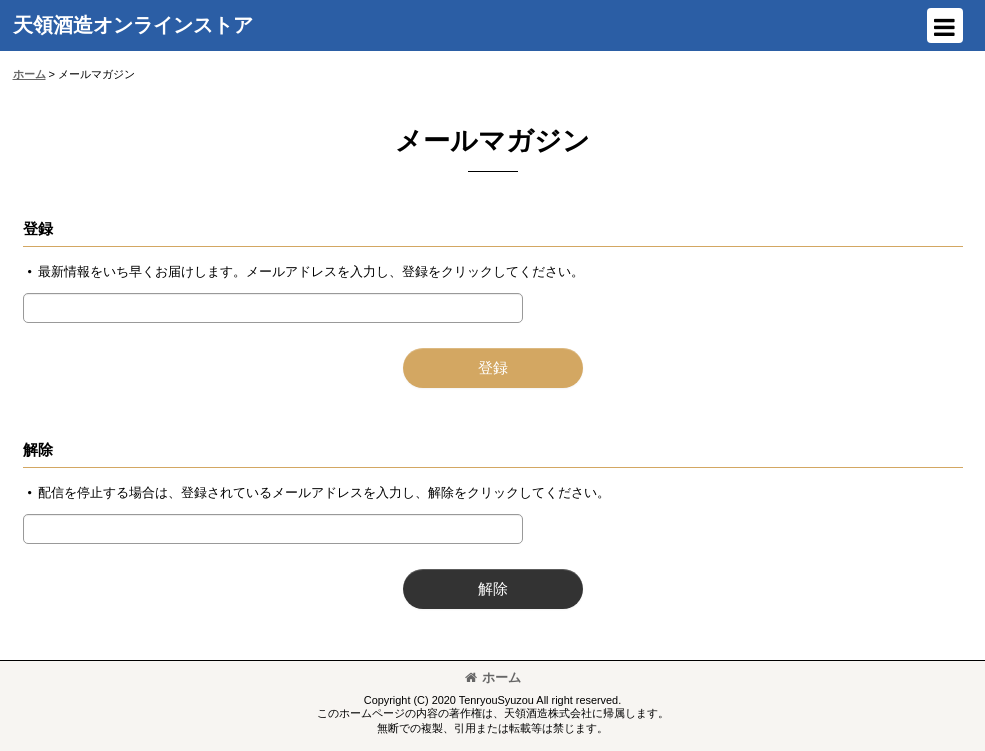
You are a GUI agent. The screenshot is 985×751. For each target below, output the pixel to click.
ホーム (493, 677)
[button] (945, 25)
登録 (38, 228)
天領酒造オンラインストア (133, 25)
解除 (38, 449)
